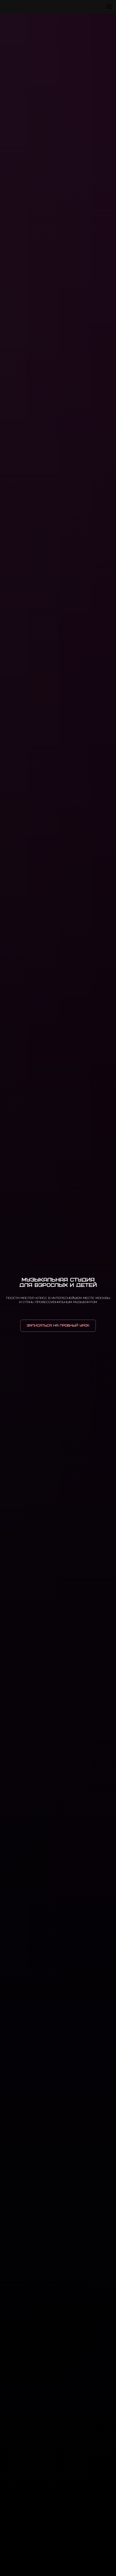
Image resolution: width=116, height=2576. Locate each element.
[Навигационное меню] (109, 7)
